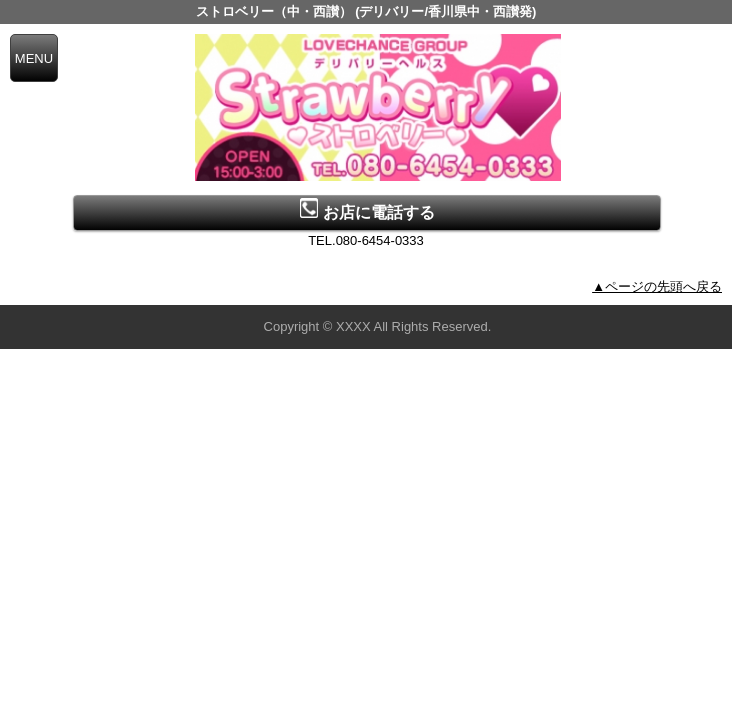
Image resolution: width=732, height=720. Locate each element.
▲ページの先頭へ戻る (657, 286)
